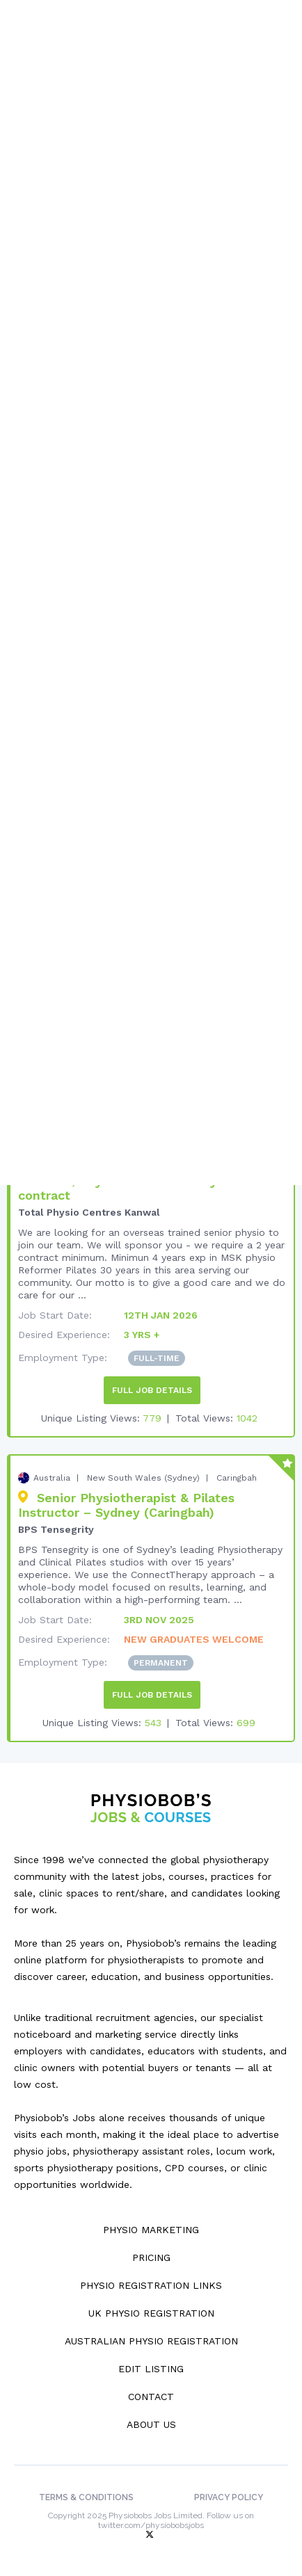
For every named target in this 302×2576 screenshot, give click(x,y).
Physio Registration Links (151, 2285)
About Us (151, 2424)
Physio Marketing (151, 2229)
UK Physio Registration (151, 2313)
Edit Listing (151, 2368)
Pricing (151, 2257)
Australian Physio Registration (151, 2340)
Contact (151, 2396)
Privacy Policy (228, 2497)
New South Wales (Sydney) (143, 1478)
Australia (51, 1478)
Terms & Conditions (86, 2497)
